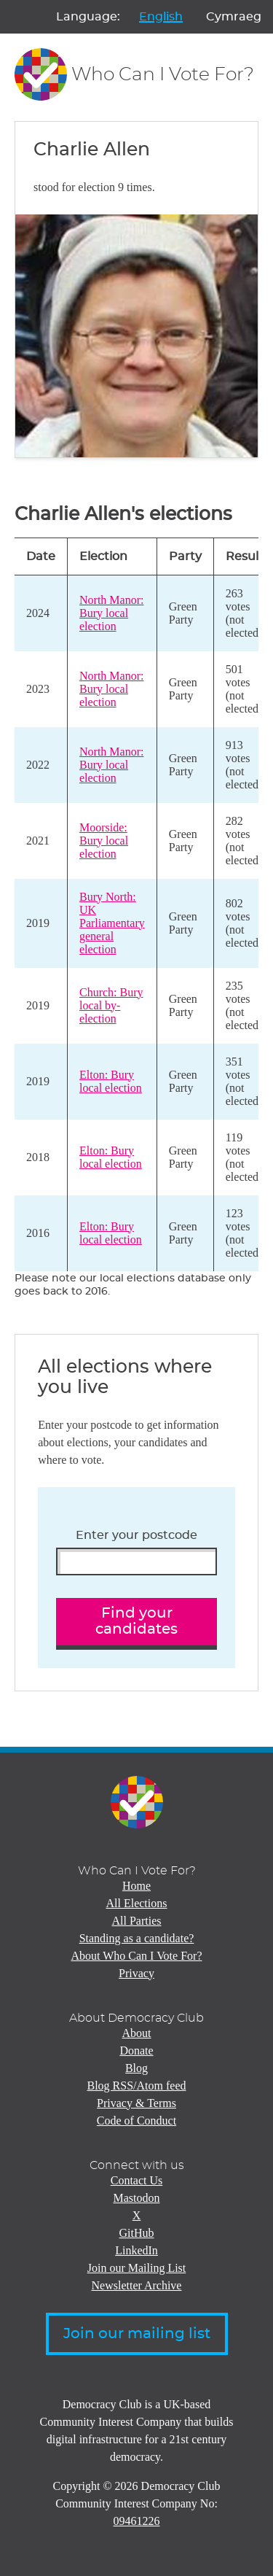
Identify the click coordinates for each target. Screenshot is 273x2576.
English (161, 17)
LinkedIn (136, 2250)
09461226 (137, 2521)
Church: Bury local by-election (111, 1005)
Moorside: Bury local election (103, 840)
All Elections (136, 1903)
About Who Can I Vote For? (136, 1956)
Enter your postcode (136, 1535)
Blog (136, 2068)
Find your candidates (136, 1621)
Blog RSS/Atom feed (136, 2085)
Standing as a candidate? (136, 1938)
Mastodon (137, 2198)
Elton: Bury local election (110, 1081)
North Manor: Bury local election (111, 613)
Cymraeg (233, 17)
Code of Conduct (136, 2120)
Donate (136, 2050)
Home (136, 1885)
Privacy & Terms (136, 2103)
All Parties (137, 1920)
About (136, 2033)
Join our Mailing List (136, 2268)
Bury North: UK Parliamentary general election (112, 923)
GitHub (136, 2233)
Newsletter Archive (137, 2285)
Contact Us (137, 2180)
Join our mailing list (136, 2334)
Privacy (136, 1973)
